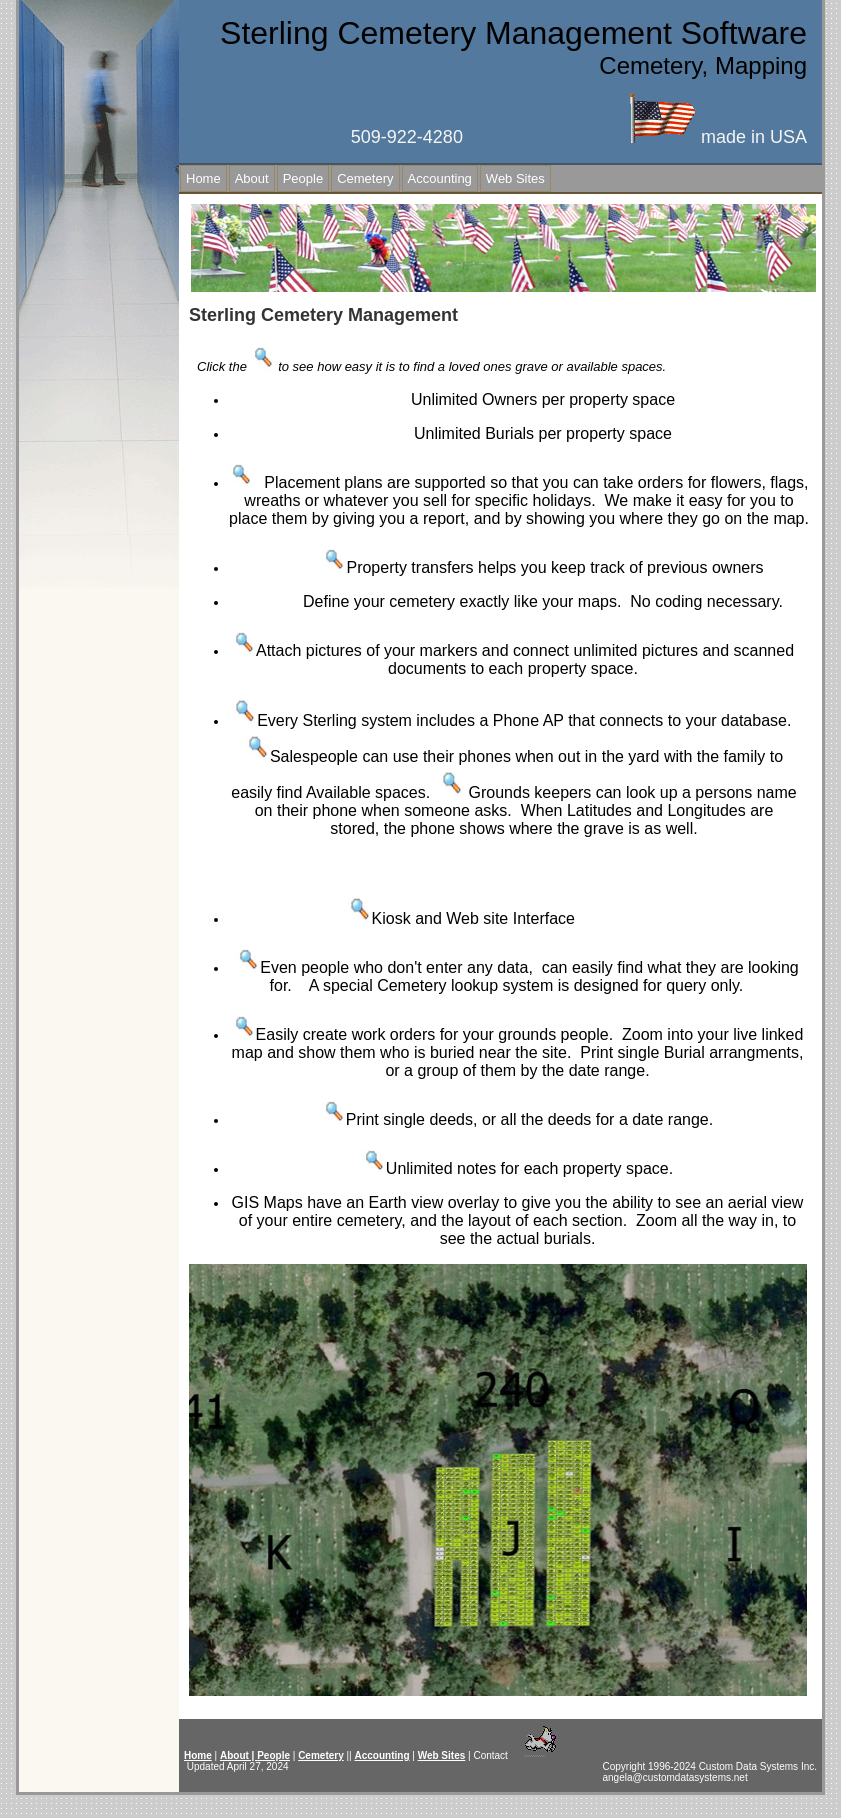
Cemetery (365, 178)
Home (203, 178)
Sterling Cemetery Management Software (513, 33)
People (303, 178)
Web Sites (515, 178)
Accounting (440, 178)
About (252, 178)
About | (238, 1755)
